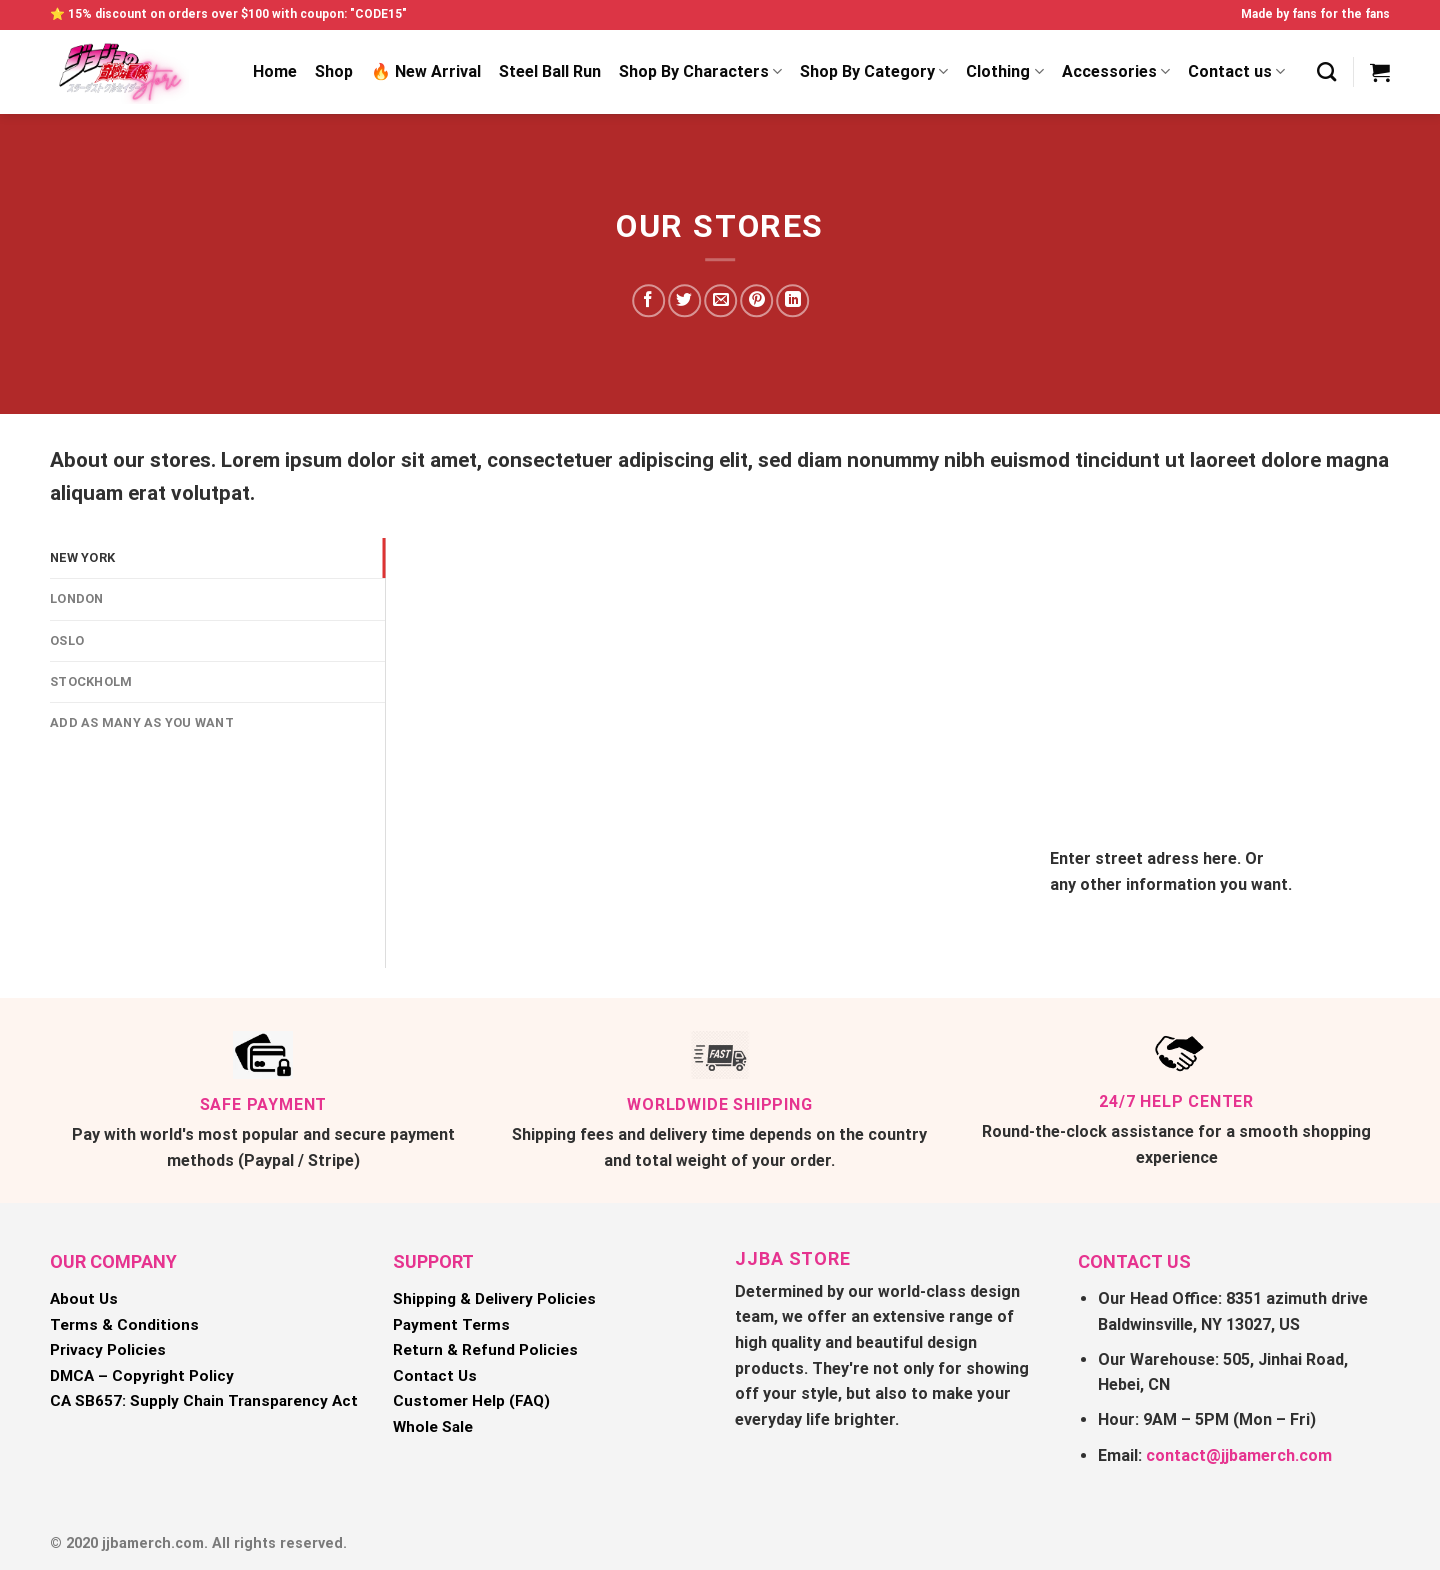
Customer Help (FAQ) (471, 1401)
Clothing (1004, 72)
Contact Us (435, 1376)
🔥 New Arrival (426, 71)
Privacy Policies (108, 1350)
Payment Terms (451, 1325)
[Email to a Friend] (720, 300)
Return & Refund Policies (485, 1350)
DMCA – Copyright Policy (142, 1376)
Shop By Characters (700, 72)
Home (275, 71)
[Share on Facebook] (648, 300)
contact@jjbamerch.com (1239, 1455)
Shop (334, 71)
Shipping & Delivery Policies (494, 1299)
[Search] (1326, 71)
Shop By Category (874, 72)
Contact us (1236, 72)
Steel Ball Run (550, 71)
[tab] (217, 558)
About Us (84, 1299)
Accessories (1116, 72)
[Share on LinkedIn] (793, 300)
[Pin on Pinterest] (756, 300)
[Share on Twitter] (684, 300)
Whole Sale (433, 1427)
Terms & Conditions (124, 1325)
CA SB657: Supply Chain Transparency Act (204, 1401)
